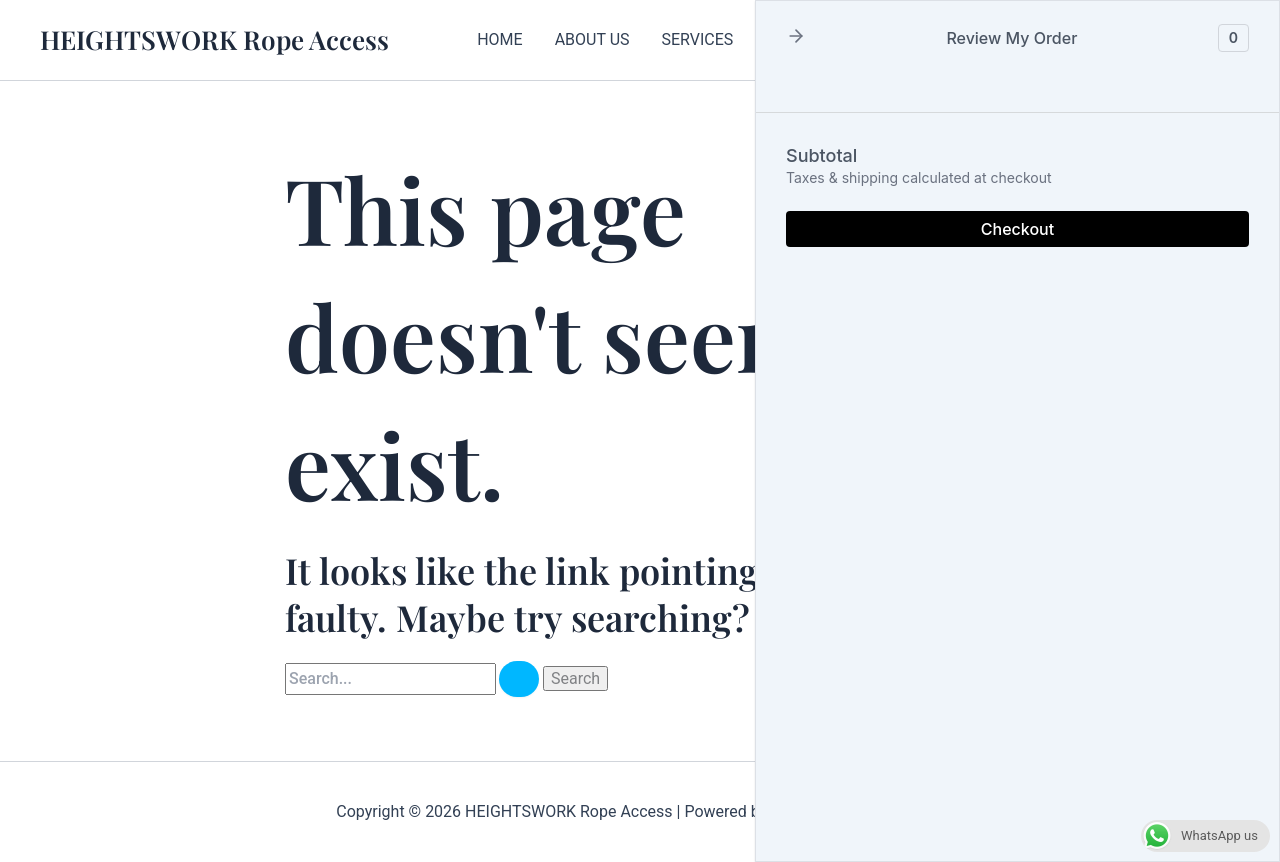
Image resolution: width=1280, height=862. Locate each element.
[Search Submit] (519, 679)
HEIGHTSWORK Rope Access (214, 39)
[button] (796, 37)
